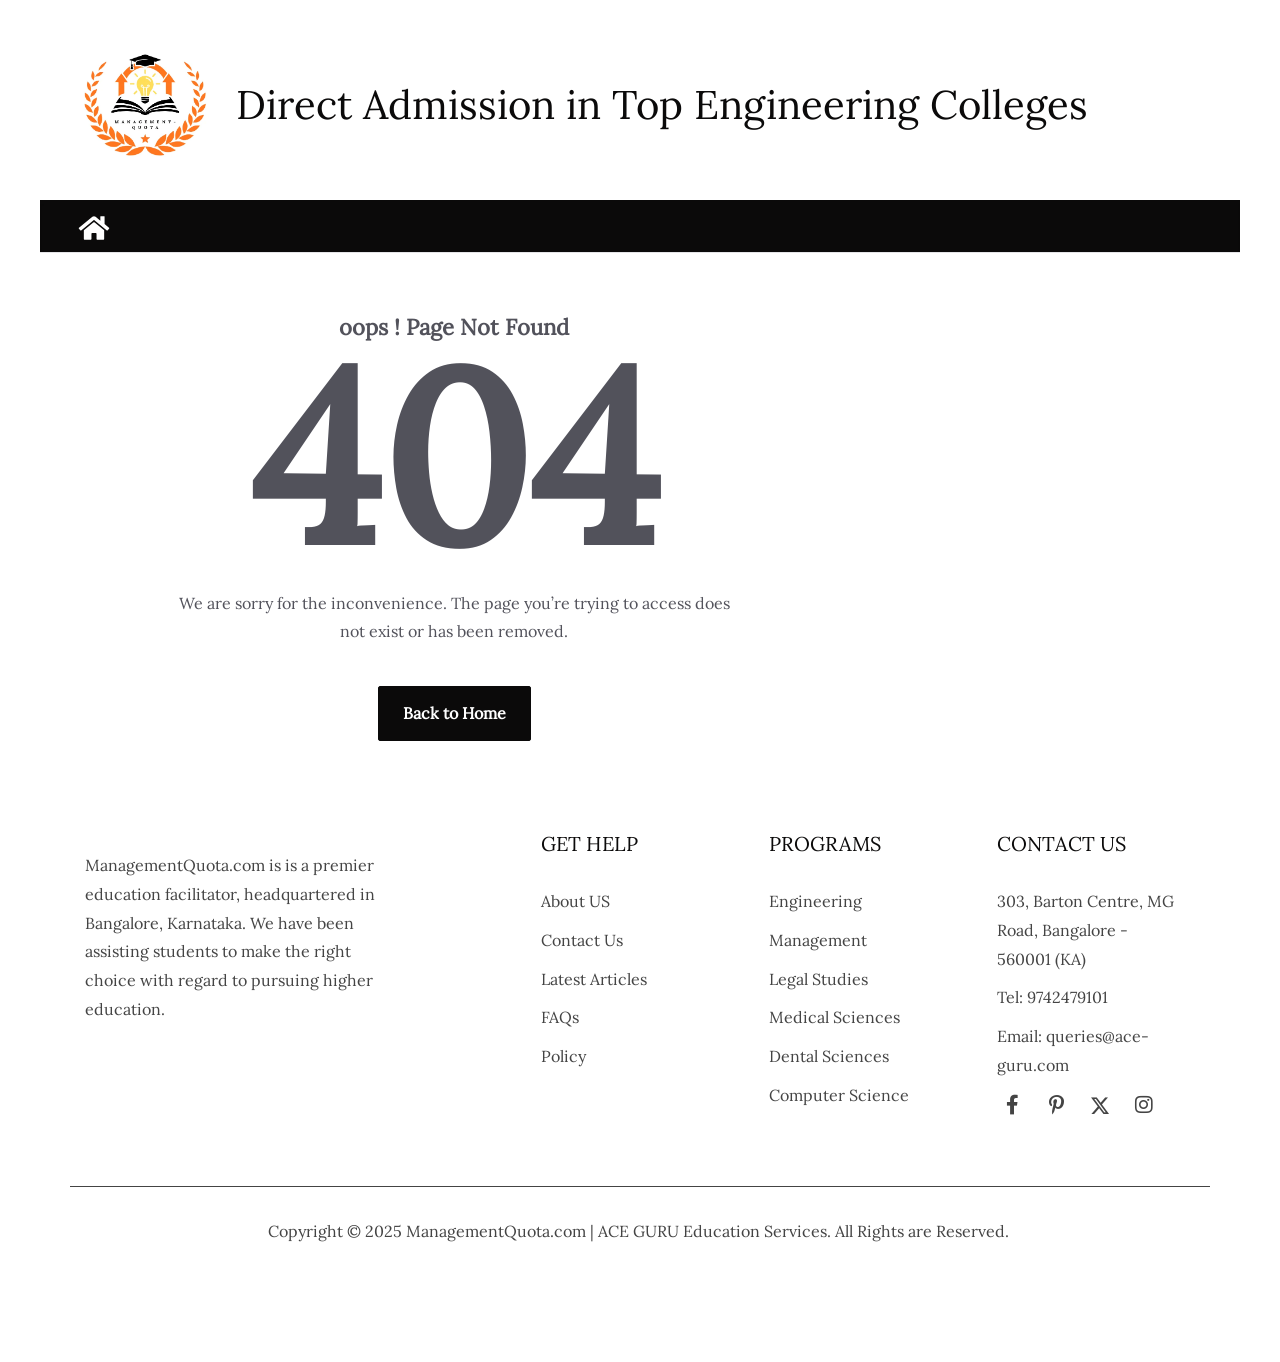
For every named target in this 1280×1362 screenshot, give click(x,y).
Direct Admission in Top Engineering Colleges (662, 104)
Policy (563, 1056)
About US (575, 901)
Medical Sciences (834, 1017)
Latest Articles (594, 979)
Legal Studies (818, 979)
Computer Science (839, 1095)
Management (818, 940)
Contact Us (582, 940)
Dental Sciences (829, 1056)
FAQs (560, 1017)
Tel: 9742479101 (1052, 997)
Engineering (815, 901)
